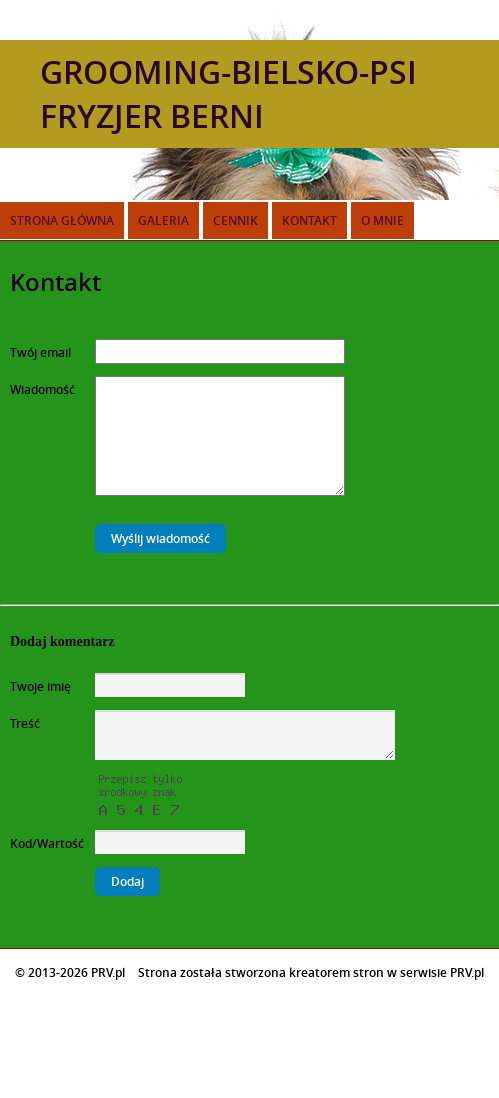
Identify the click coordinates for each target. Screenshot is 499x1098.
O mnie (382, 220)
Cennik (235, 220)
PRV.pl (467, 972)
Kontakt (309, 220)
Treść (25, 723)
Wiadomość (42, 389)
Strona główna (62, 220)
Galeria (163, 220)
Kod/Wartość (47, 843)
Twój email (40, 352)
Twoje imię (40, 686)
